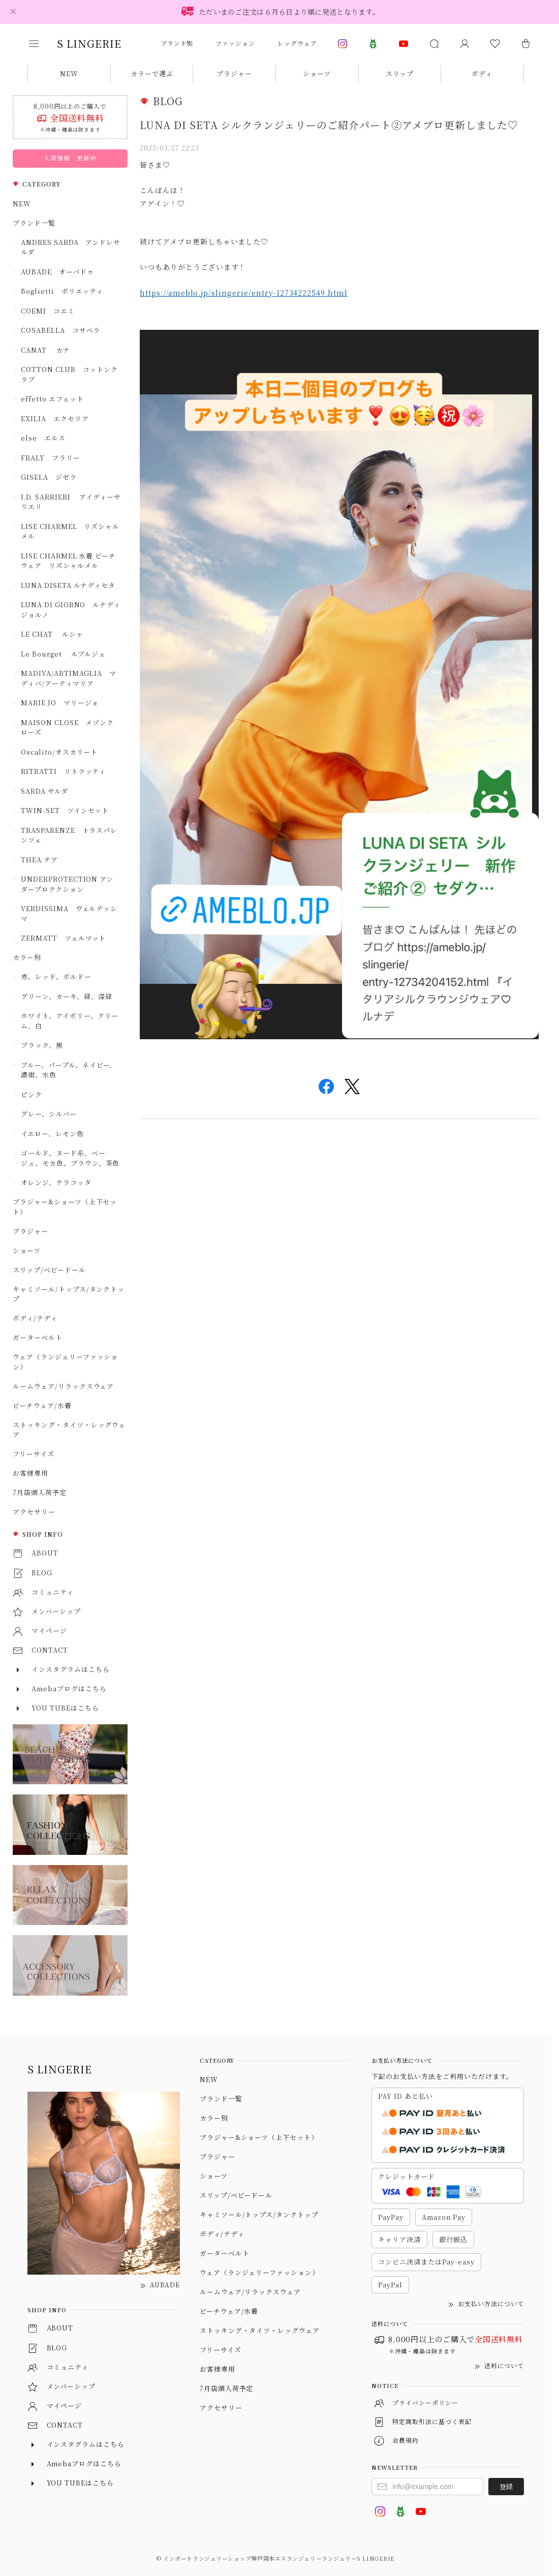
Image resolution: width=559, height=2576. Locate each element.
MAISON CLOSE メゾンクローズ (67, 727)
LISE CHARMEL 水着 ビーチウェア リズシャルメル (68, 561)
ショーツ (317, 73)
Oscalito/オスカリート (59, 752)
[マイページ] (464, 43)
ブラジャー (234, 73)
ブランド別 (177, 43)
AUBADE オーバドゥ (57, 271)
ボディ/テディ (35, 1318)
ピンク (31, 1094)
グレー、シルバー (49, 1114)
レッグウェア (297, 43)
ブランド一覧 (34, 223)
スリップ (400, 73)
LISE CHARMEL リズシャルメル (70, 531)
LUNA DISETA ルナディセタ (68, 585)
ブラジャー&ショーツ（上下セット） (65, 1207)
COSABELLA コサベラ (60, 330)
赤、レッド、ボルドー (56, 976)
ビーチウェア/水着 (42, 1405)
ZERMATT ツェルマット (63, 938)
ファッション (235, 43)
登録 (506, 2486)
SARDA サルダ (44, 791)
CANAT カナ (45, 350)
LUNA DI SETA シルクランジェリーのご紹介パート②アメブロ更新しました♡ (329, 124)
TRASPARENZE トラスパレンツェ (69, 835)
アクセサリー (34, 1511)
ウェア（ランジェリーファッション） (65, 1362)
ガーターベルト (38, 1337)
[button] (40, 43)
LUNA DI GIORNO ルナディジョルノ (70, 609)
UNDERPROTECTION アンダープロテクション (67, 884)
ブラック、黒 (42, 1045)
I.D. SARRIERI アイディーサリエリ (71, 502)
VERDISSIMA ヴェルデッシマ (69, 913)
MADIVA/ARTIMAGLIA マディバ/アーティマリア (68, 678)
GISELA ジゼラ (49, 477)
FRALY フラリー (50, 457)
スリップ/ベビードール (49, 1270)
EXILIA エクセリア (55, 418)
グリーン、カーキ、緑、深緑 (66, 996)
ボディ (482, 73)
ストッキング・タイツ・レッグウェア (69, 1430)
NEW (69, 73)
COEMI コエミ (51, 311)
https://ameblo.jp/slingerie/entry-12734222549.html (244, 293)
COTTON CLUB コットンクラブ (69, 374)
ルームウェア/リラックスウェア (63, 1386)
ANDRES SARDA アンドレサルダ (70, 247)
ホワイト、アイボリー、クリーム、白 (69, 1021)
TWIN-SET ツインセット (65, 810)
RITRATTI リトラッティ (63, 771)
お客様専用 (30, 1473)
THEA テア (39, 859)
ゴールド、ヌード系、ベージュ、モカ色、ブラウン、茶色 (70, 1158)
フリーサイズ (33, 1453)
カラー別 (27, 957)
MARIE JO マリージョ (60, 702)
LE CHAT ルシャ (55, 634)
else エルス (43, 438)
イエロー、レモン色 (52, 1133)
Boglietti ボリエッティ (62, 291)
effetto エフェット (52, 399)
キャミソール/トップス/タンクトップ (69, 1294)
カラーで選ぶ (152, 73)
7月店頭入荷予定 (43, 1492)
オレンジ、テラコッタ (56, 1182)
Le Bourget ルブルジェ (63, 654)
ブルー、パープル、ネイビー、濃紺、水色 (68, 1070)
